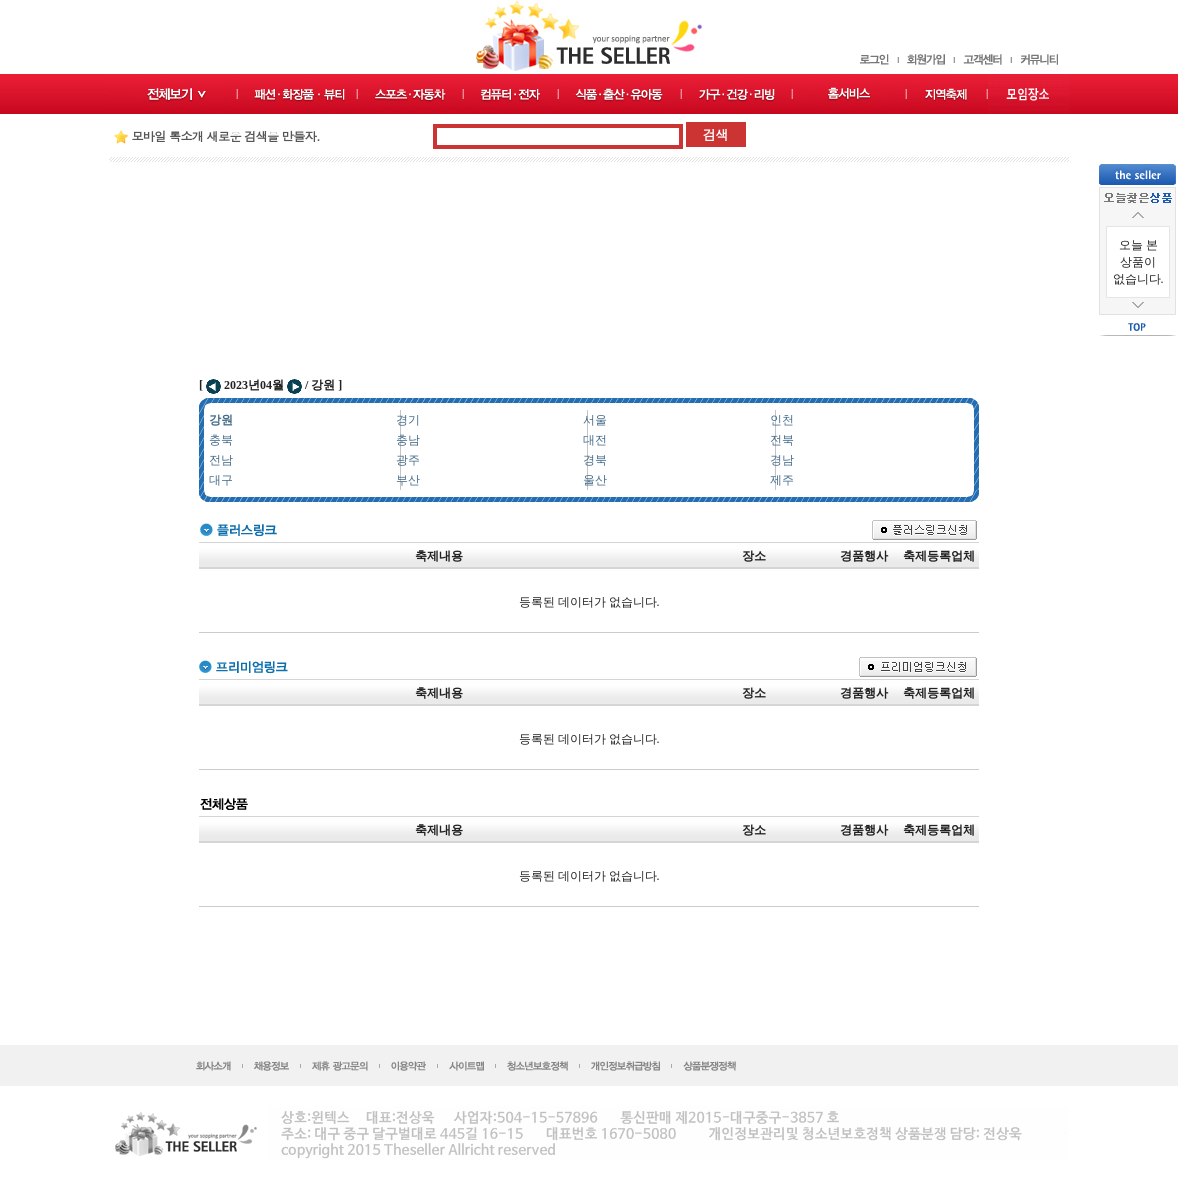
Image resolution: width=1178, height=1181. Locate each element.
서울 (595, 420)
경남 (782, 460)
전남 (221, 460)
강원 (221, 420)
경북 (595, 460)
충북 (221, 440)
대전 (595, 440)
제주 (782, 480)
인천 (782, 420)
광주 (408, 460)
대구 (221, 480)
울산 (595, 480)
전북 (782, 440)
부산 (408, 480)
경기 (408, 420)
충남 (408, 440)
